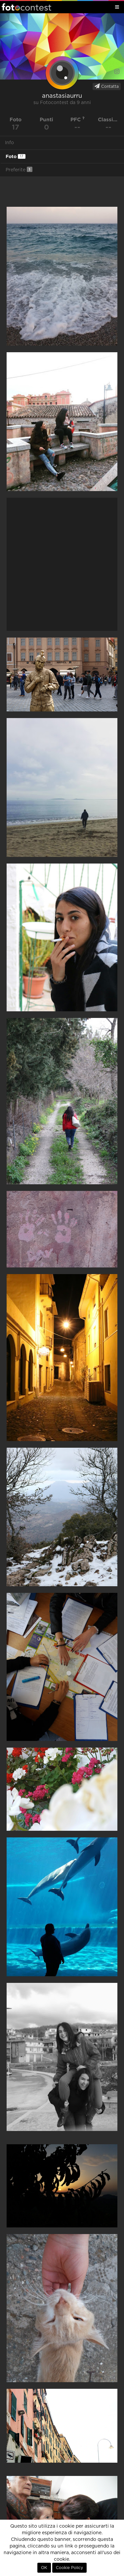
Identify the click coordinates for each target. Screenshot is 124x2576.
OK (44, 2568)
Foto (15, 156)
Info (9, 142)
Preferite (19, 169)
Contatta (107, 86)
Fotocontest (26, 7)
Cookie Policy (69, 2568)
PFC (77, 119)
